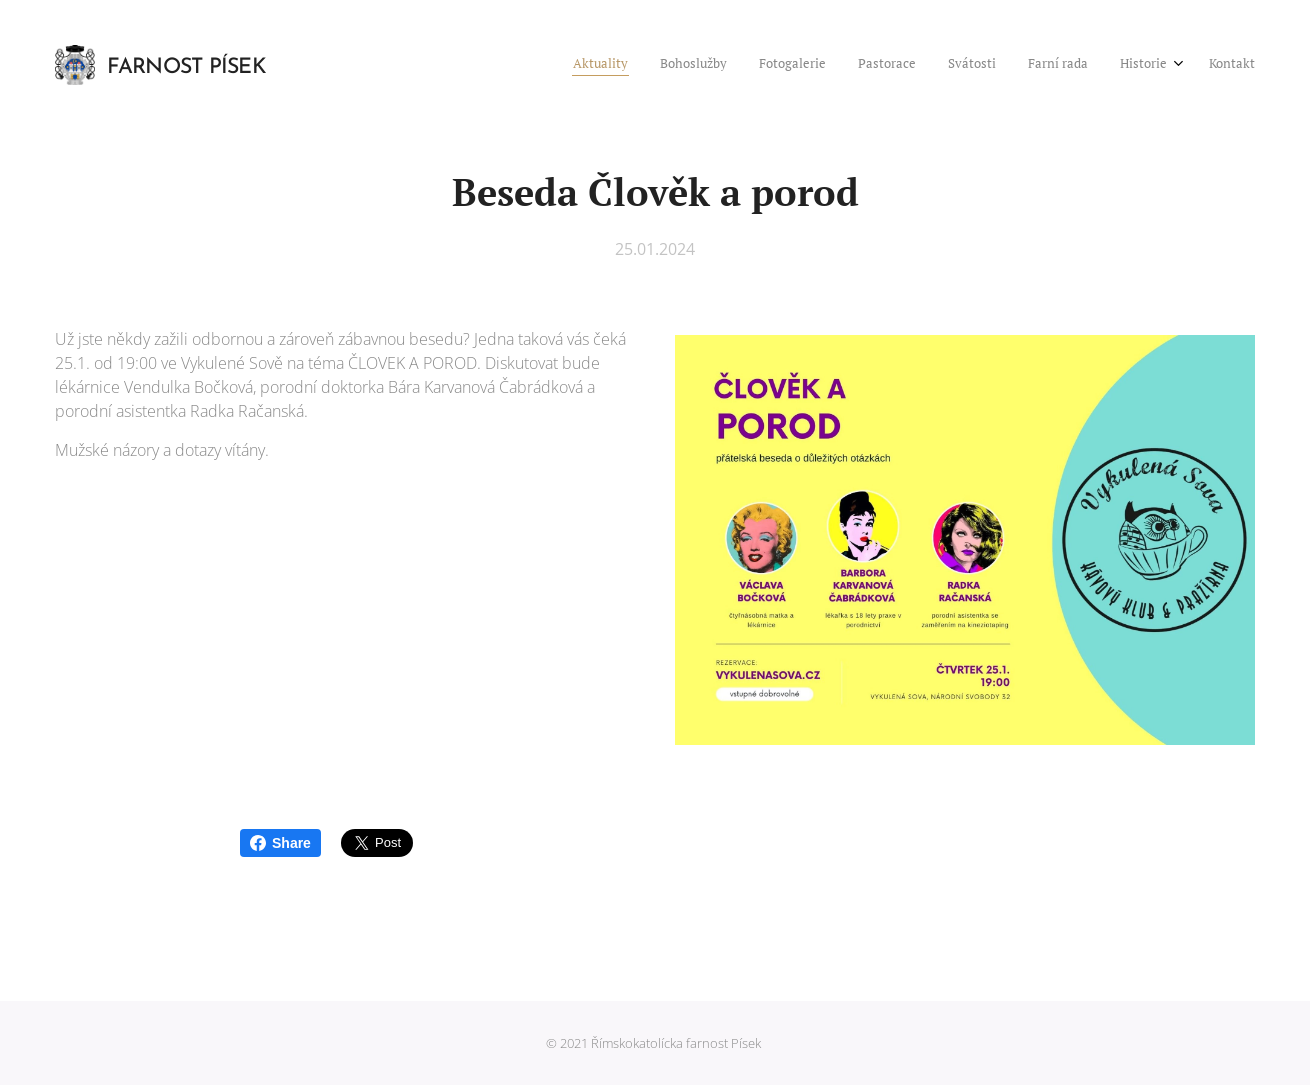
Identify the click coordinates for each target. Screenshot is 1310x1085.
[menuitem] (1026, 65)
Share (280, 843)
